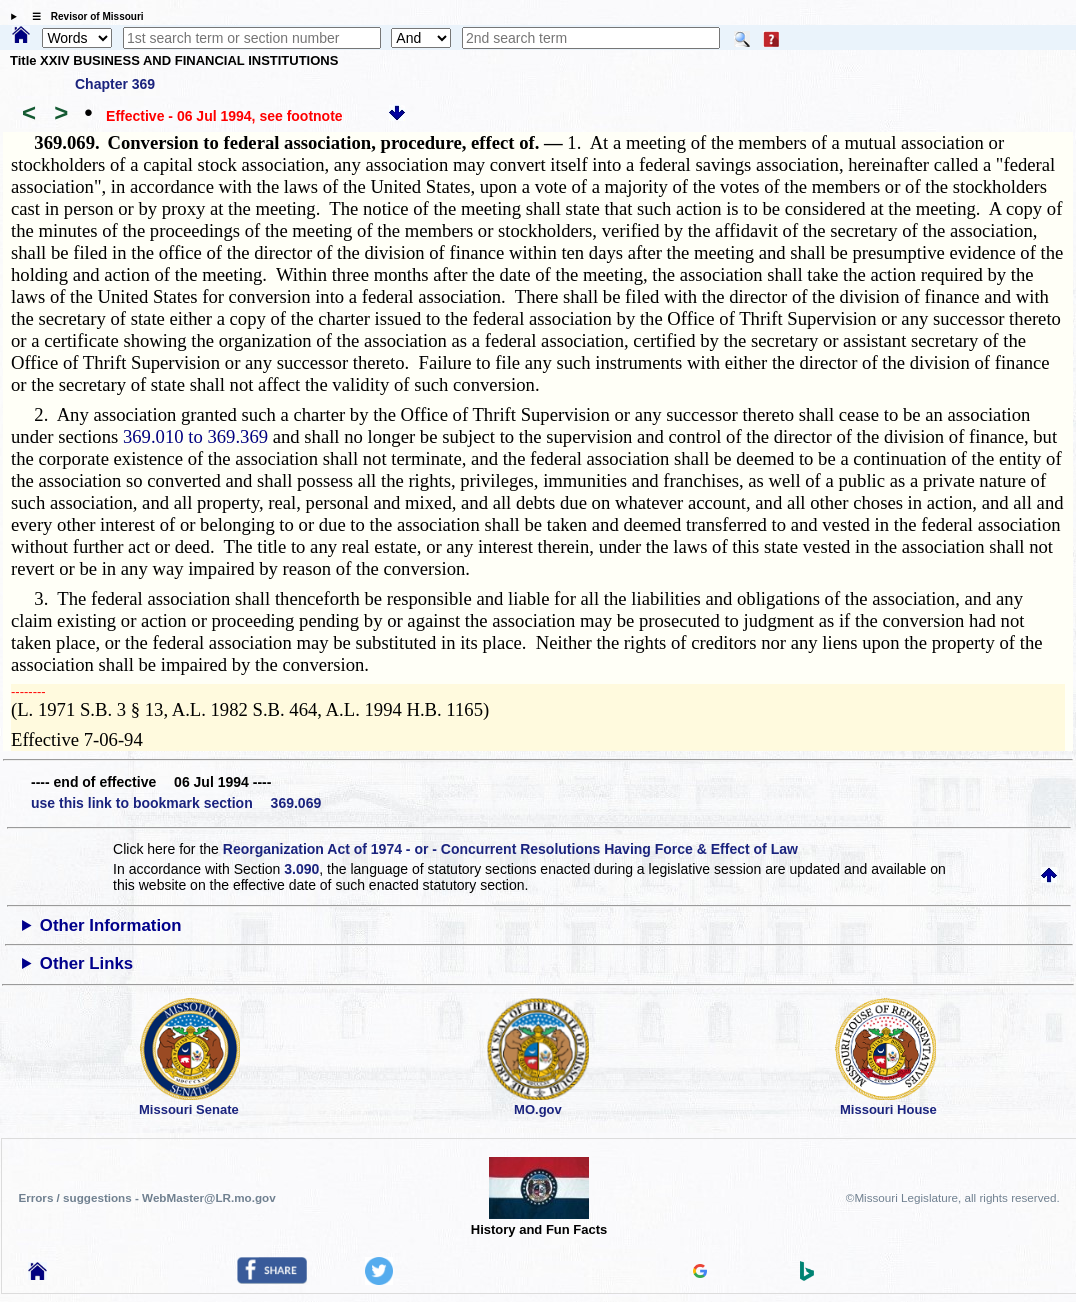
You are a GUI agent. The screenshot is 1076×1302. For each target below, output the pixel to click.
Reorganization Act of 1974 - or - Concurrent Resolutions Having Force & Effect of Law (510, 849)
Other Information (111, 925)
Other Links (86, 963)
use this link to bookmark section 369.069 (176, 803)
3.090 (301, 869)
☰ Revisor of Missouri (83, 16)
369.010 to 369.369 (195, 436)
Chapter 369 (115, 84)
